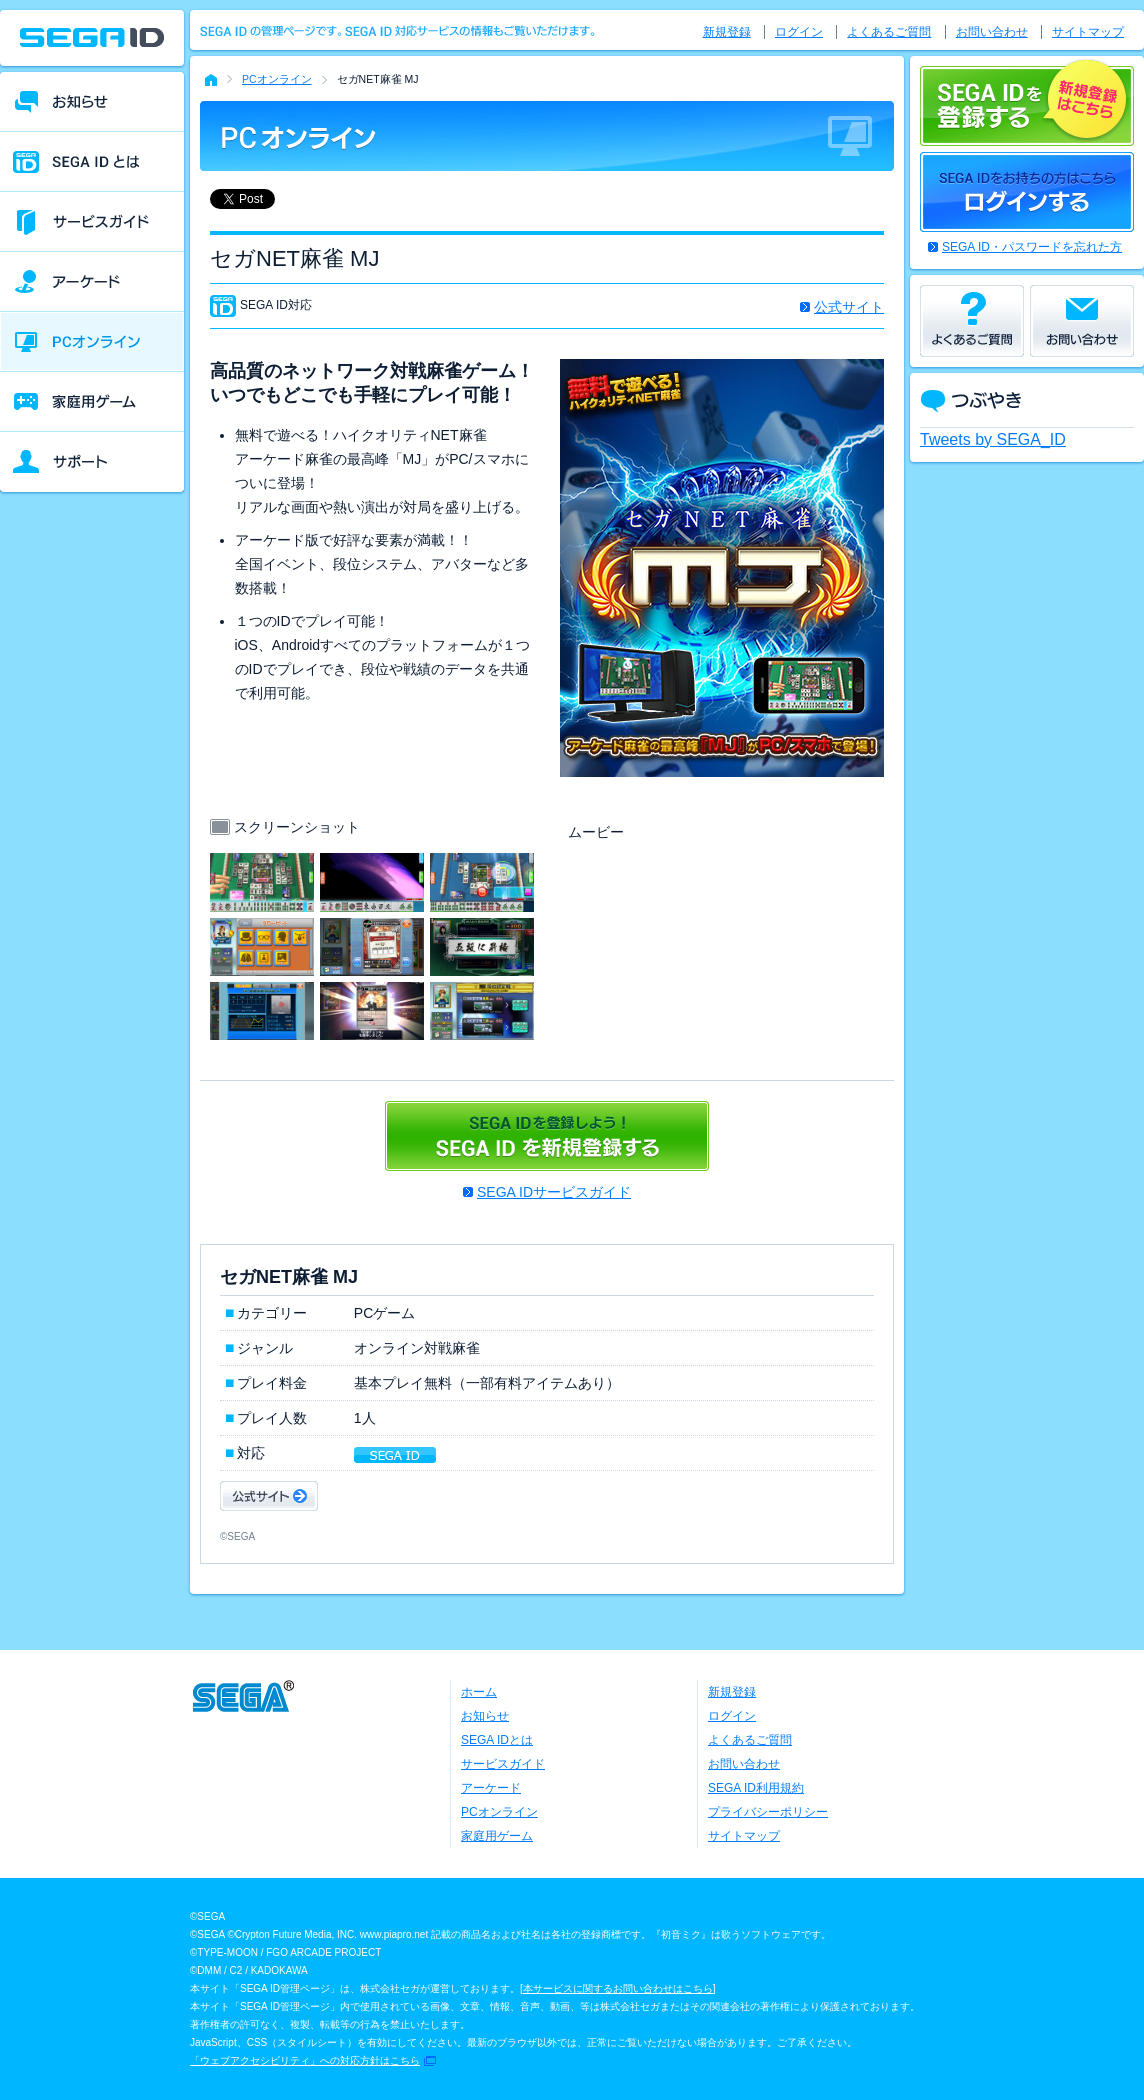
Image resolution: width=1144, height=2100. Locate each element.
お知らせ (485, 1716)
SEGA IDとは (497, 1740)
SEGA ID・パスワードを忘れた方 (1032, 247)
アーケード (491, 1788)
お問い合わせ (992, 32)
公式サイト (849, 307)
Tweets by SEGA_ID (993, 439)
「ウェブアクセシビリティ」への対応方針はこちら (305, 2060)
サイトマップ (1088, 32)
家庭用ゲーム (497, 1836)
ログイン (799, 32)
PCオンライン (277, 79)
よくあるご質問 (889, 32)
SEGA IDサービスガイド (554, 1192)
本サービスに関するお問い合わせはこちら (618, 1988)
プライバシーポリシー (768, 1812)
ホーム (479, 1692)
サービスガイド (503, 1764)
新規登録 (727, 32)
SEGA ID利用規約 (756, 1788)
